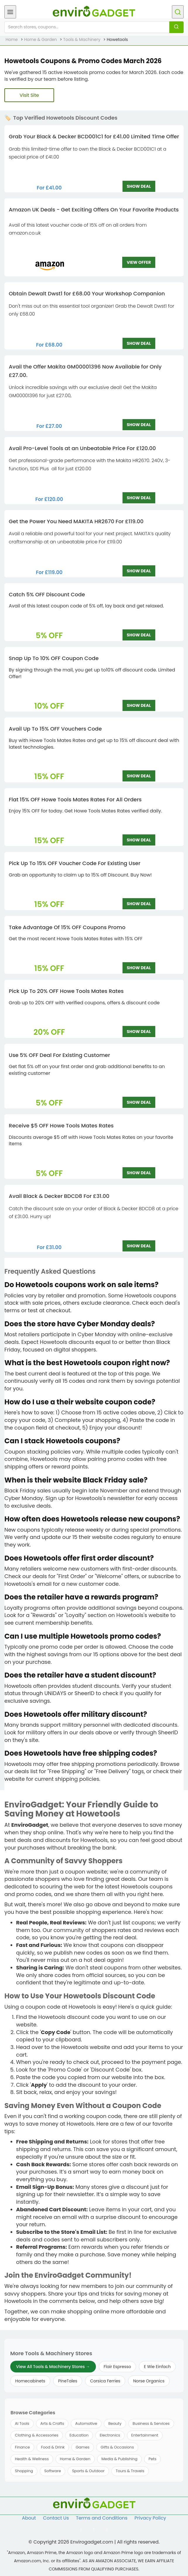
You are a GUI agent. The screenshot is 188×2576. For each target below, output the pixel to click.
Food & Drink (53, 2447)
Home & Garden (75, 2459)
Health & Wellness (32, 2459)
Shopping (24, 2471)
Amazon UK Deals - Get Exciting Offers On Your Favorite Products (94, 209)
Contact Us (56, 2518)
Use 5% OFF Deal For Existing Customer (59, 1055)
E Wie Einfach (157, 2367)
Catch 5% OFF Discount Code (47, 594)
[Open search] (178, 11)
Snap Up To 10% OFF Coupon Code (54, 658)
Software (52, 2471)
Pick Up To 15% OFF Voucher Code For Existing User (74, 863)
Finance (22, 2447)
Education (79, 2435)
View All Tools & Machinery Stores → (53, 2367)
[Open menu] (10, 11)
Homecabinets (30, 2381)
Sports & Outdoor (88, 2471)
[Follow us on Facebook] (81, 2530)
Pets (152, 2459)
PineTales (67, 2381)
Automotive (86, 2423)
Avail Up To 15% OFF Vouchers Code (55, 728)
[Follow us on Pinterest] (107, 2530)
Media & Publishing (119, 2459)
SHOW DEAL (139, 186)
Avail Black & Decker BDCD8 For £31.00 (59, 1196)
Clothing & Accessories (36, 2435)
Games (82, 2447)
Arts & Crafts (52, 2423)
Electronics (110, 2435)
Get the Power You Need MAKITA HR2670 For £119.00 (76, 521)
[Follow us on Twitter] (94, 2530)
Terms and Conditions (101, 2518)
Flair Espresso (117, 2367)
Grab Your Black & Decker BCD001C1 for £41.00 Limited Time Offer (94, 136)
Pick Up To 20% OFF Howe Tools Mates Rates (66, 991)
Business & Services (151, 2423)
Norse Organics (148, 2381)
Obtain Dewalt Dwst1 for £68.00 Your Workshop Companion (87, 293)
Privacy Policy (150, 2518)
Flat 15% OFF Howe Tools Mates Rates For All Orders (75, 799)
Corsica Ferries (105, 2381)
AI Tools (22, 2423)
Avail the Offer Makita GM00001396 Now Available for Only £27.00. (85, 371)
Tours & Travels (130, 2471)
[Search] (176, 27)
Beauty (114, 2423)
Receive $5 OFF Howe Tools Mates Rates (61, 1125)
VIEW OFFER (139, 262)
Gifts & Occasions (117, 2447)
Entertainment (144, 2435)
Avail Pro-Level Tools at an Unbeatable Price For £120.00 (82, 448)
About (29, 2518)
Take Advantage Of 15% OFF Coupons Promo (67, 927)
